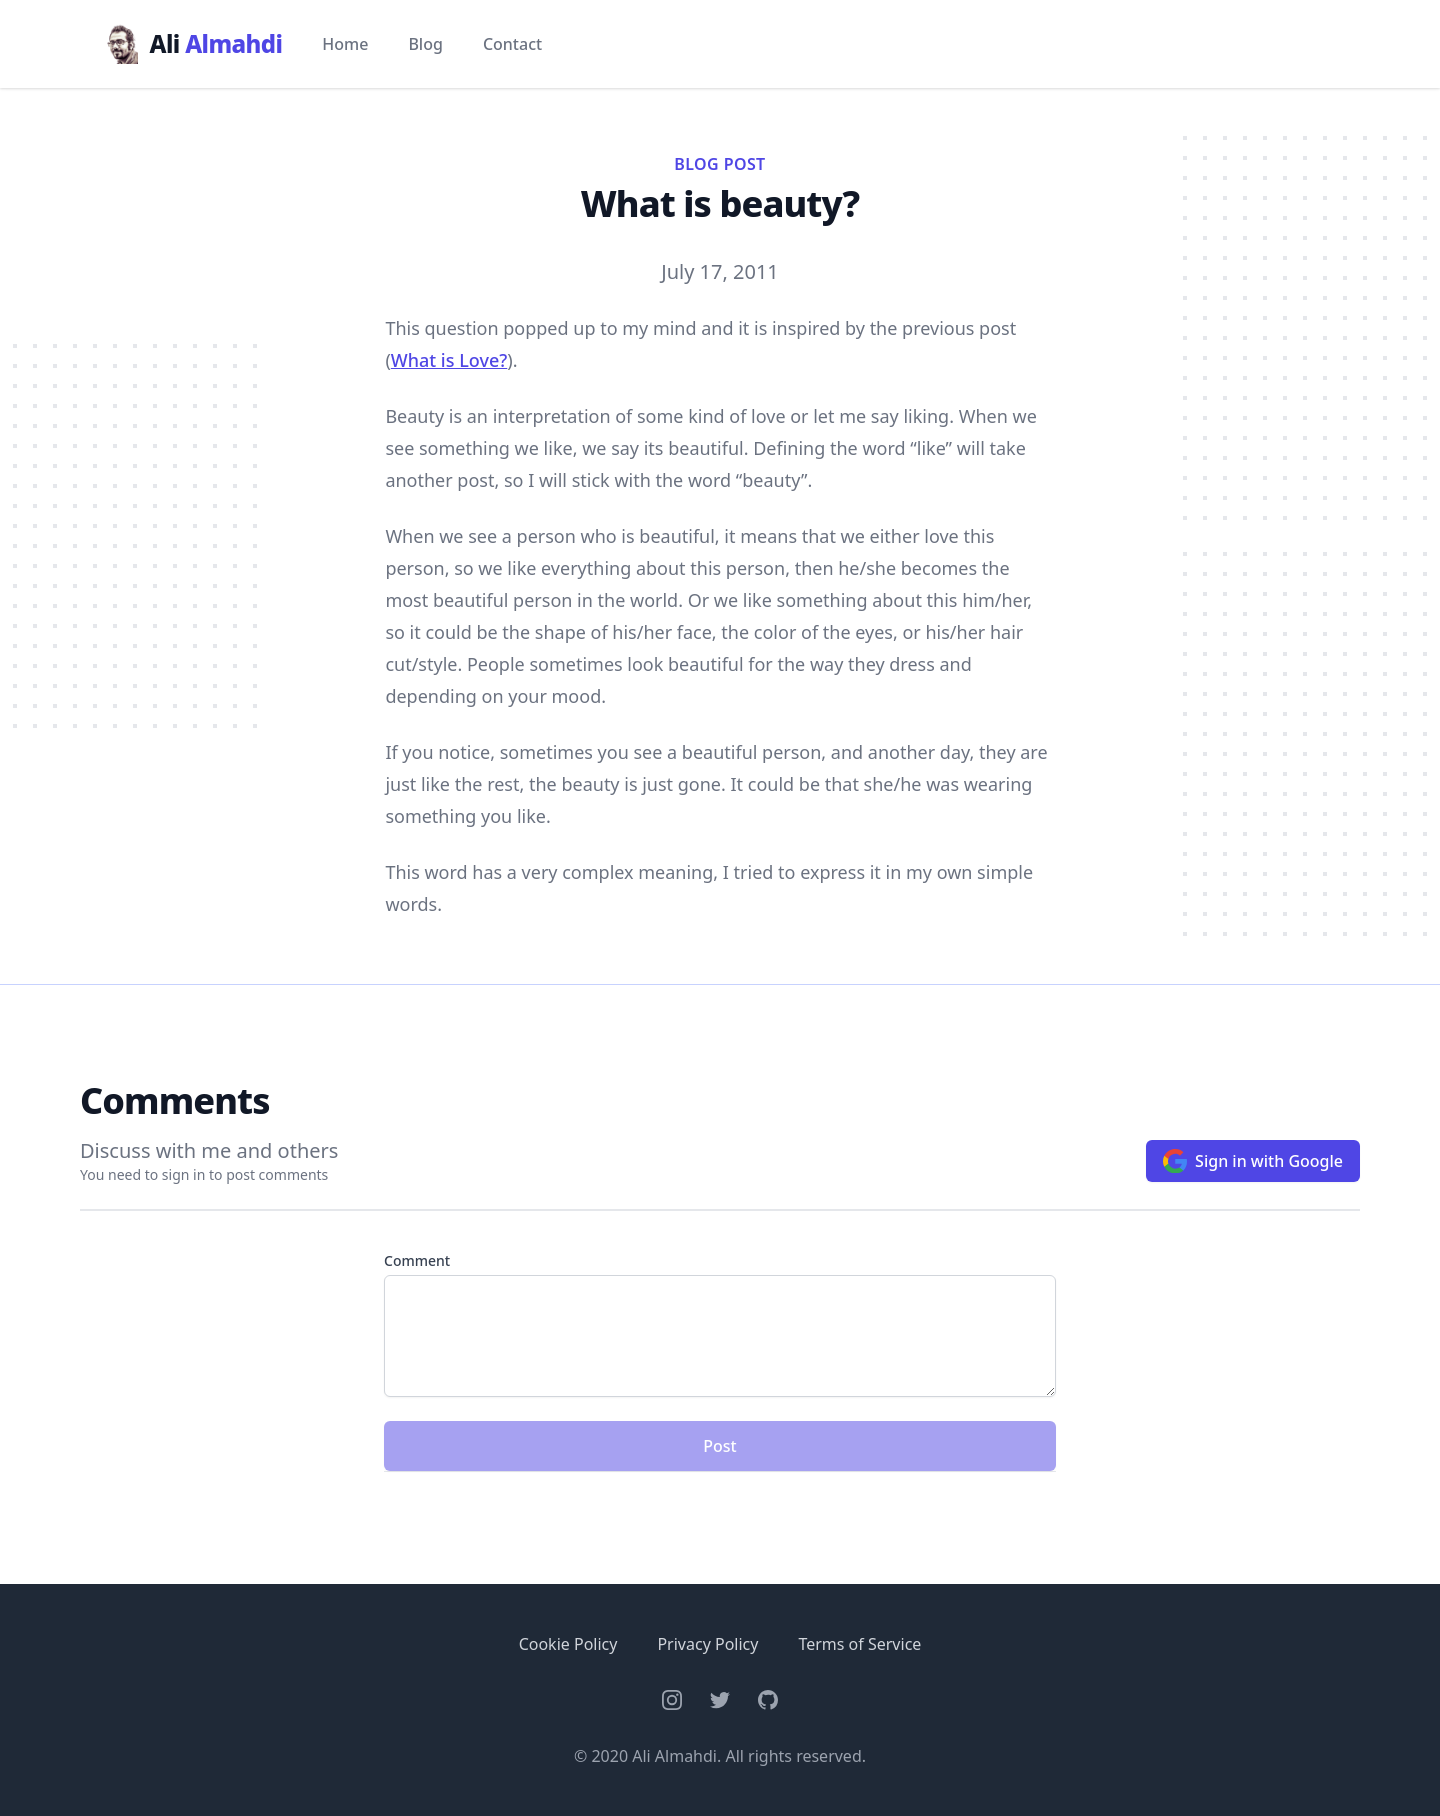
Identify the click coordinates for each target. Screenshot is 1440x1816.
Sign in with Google (1253, 1161)
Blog (425, 44)
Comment (417, 1260)
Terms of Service (859, 1644)
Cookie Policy (568, 1644)
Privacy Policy (707, 1644)
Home (345, 44)
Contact (512, 44)
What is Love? (449, 360)
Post (719, 1446)
